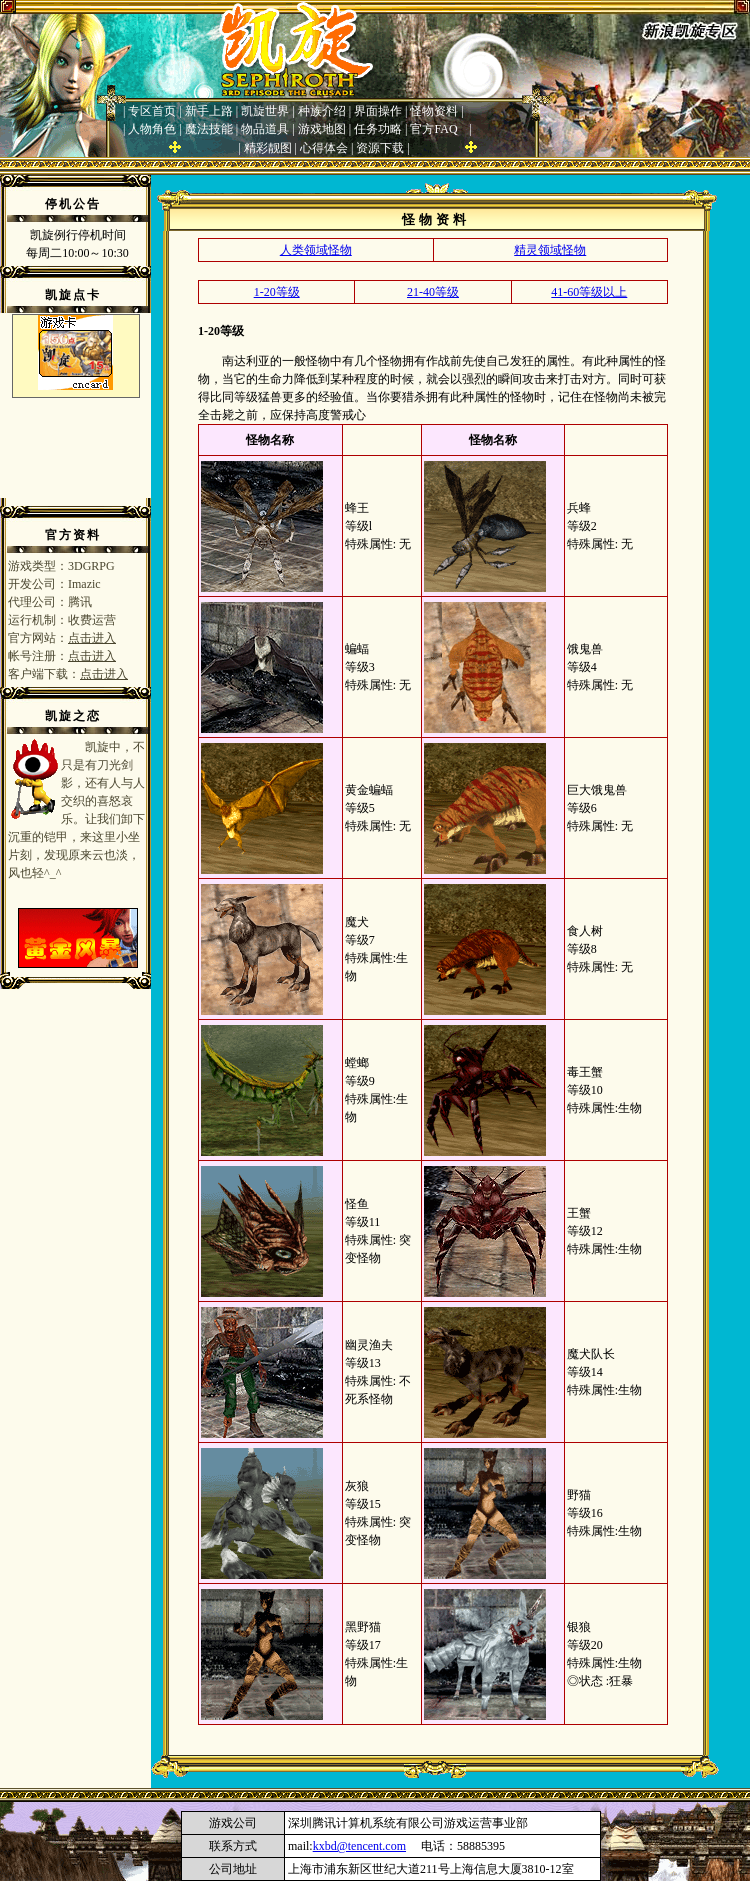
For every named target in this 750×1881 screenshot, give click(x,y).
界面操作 (378, 111)
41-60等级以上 (589, 292)
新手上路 (209, 111)
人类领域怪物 (316, 250)
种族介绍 (322, 111)
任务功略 (378, 129)
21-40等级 (433, 292)
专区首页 (152, 111)
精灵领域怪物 (550, 250)
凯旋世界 (265, 111)
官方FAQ (433, 129)
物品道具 (265, 129)
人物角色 (152, 129)
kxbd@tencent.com (359, 1846)
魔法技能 (209, 129)
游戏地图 (322, 129)
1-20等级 (277, 292)
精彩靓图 (268, 148)
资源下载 (380, 148)
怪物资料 (434, 111)
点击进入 (92, 638)
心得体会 (324, 148)
